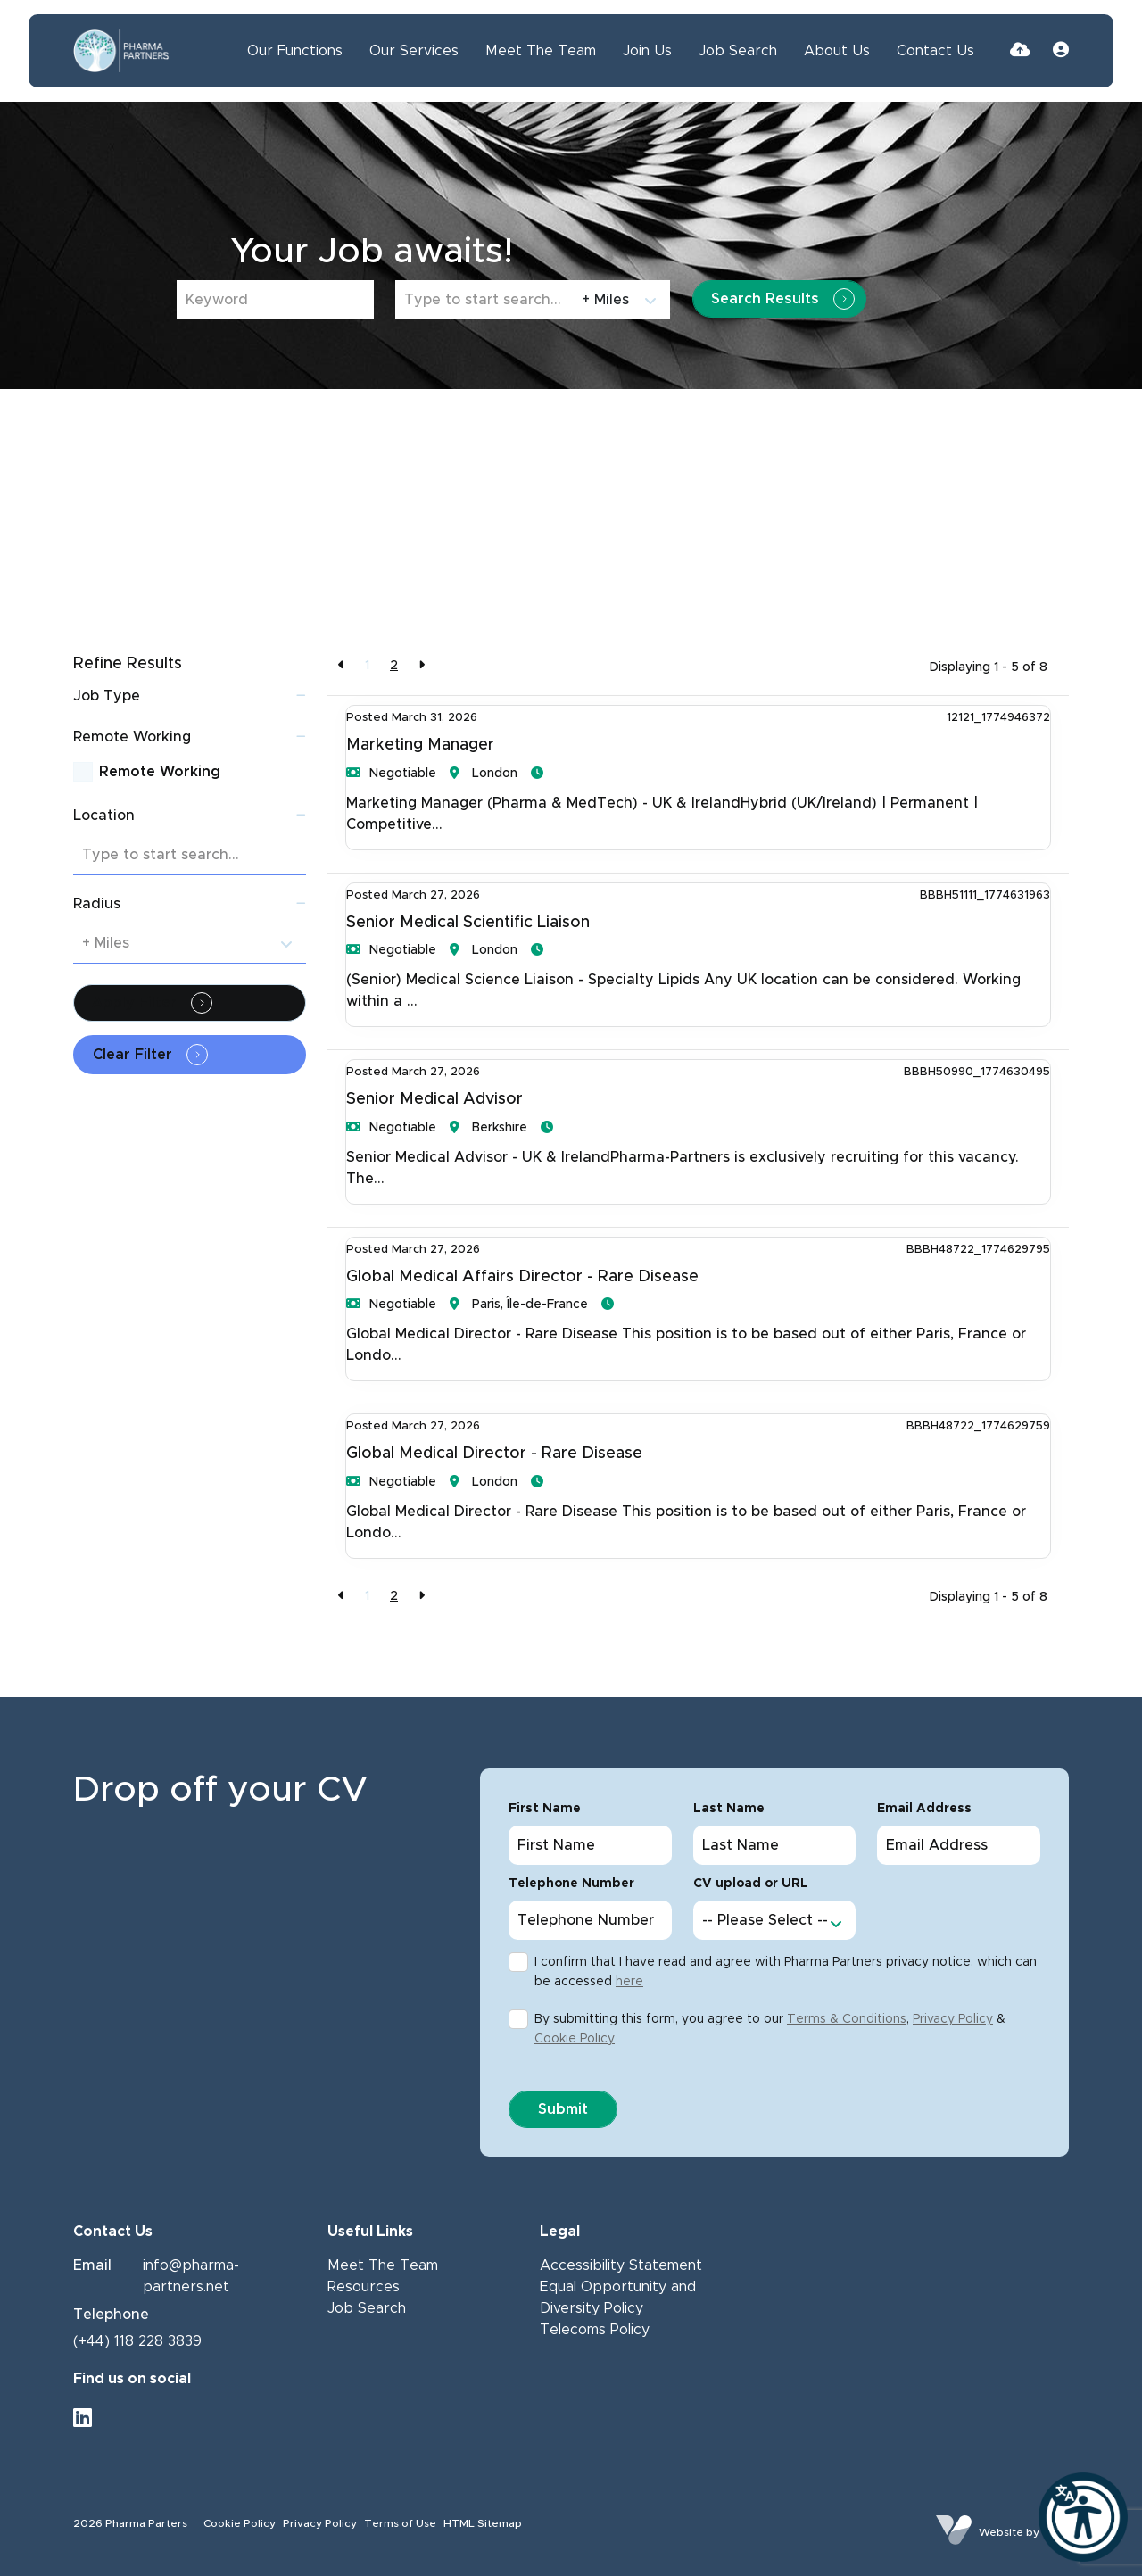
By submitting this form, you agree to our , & (769, 2029)
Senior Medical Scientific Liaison (468, 923)
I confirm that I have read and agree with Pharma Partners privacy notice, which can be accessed (785, 1972)
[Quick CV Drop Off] (1020, 51)
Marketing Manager (420, 745)
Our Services (414, 51)
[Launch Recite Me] (1083, 2517)
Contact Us (935, 51)
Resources (363, 2287)
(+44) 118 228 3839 (137, 2341)
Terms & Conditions (846, 2019)
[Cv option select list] (774, 1920)
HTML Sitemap (482, 2523)
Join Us (647, 51)
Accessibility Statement (621, 2265)
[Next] (421, 666)
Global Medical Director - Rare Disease (494, 1453)
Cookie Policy (574, 2039)
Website (1001, 2532)
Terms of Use (400, 2523)
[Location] (485, 299)
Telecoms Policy (595, 2330)
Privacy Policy (953, 2019)
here (629, 1981)
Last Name (729, 1808)
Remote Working (159, 772)
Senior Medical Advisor (434, 1099)
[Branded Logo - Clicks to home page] (121, 50)
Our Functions (295, 51)
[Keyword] (275, 299)
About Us (837, 51)
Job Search (738, 51)
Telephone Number (571, 1883)
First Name (545, 1808)
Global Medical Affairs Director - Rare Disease (522, 1277)
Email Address (924, 1808)
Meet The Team (540, 51)
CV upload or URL (750, 1883)
